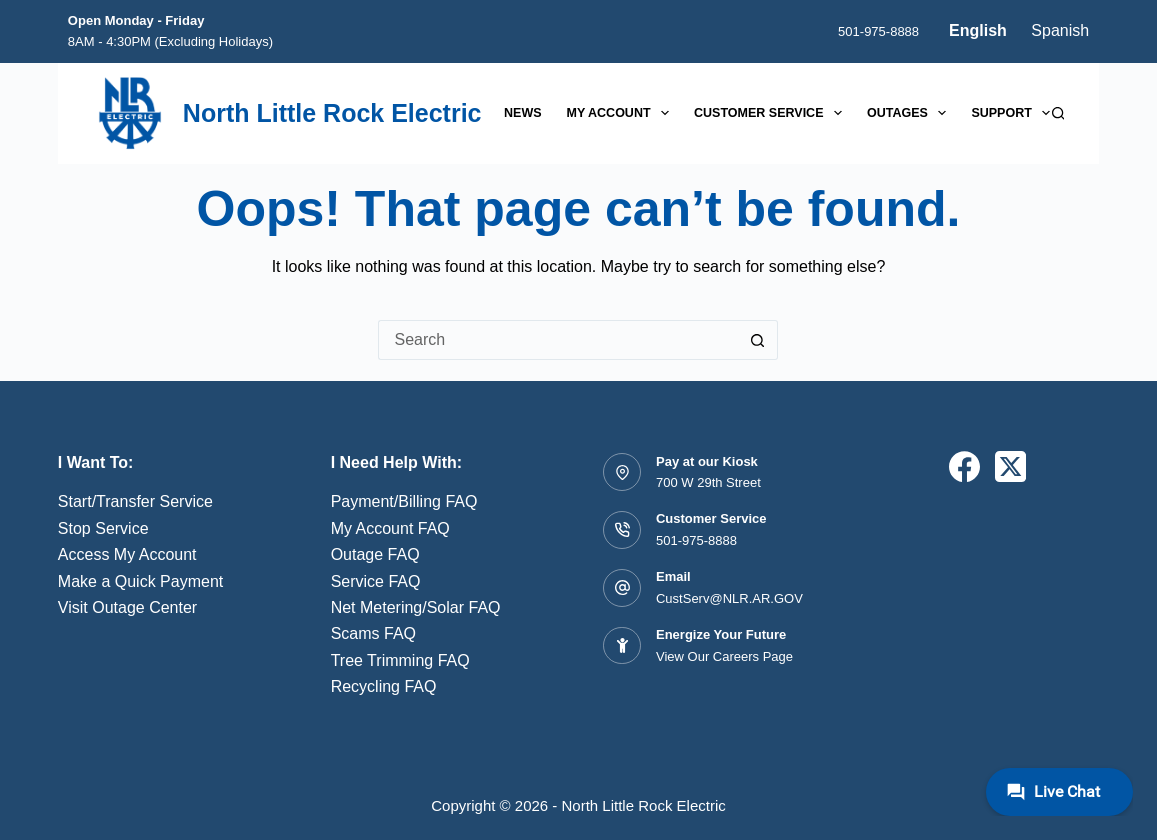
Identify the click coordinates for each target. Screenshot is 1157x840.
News (523, 113)
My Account (622, 113)
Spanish (1060, 30)
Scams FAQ (373, 633)
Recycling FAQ (384, 686)
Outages (910, 113)
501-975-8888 (878, 31)
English (978, 30)
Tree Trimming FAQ (400, 660)
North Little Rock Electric (332, 113)
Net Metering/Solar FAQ (416, 607)
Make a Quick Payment (140, 581)
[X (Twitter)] (1010, 466)
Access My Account (127, 554)
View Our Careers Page (724, 656)
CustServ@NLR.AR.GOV (729, 598)
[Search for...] (558, 340)
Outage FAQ (375, 554)
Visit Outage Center (127, 607)
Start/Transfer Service (135, 501)
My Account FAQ (390, 528)
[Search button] (758, 340)
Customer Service (772, 113)
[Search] (1058, 113)
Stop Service (103, 528)
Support (1014, 113)
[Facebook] (964, 466)
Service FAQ (376, 581)
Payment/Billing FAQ (404, 501)
